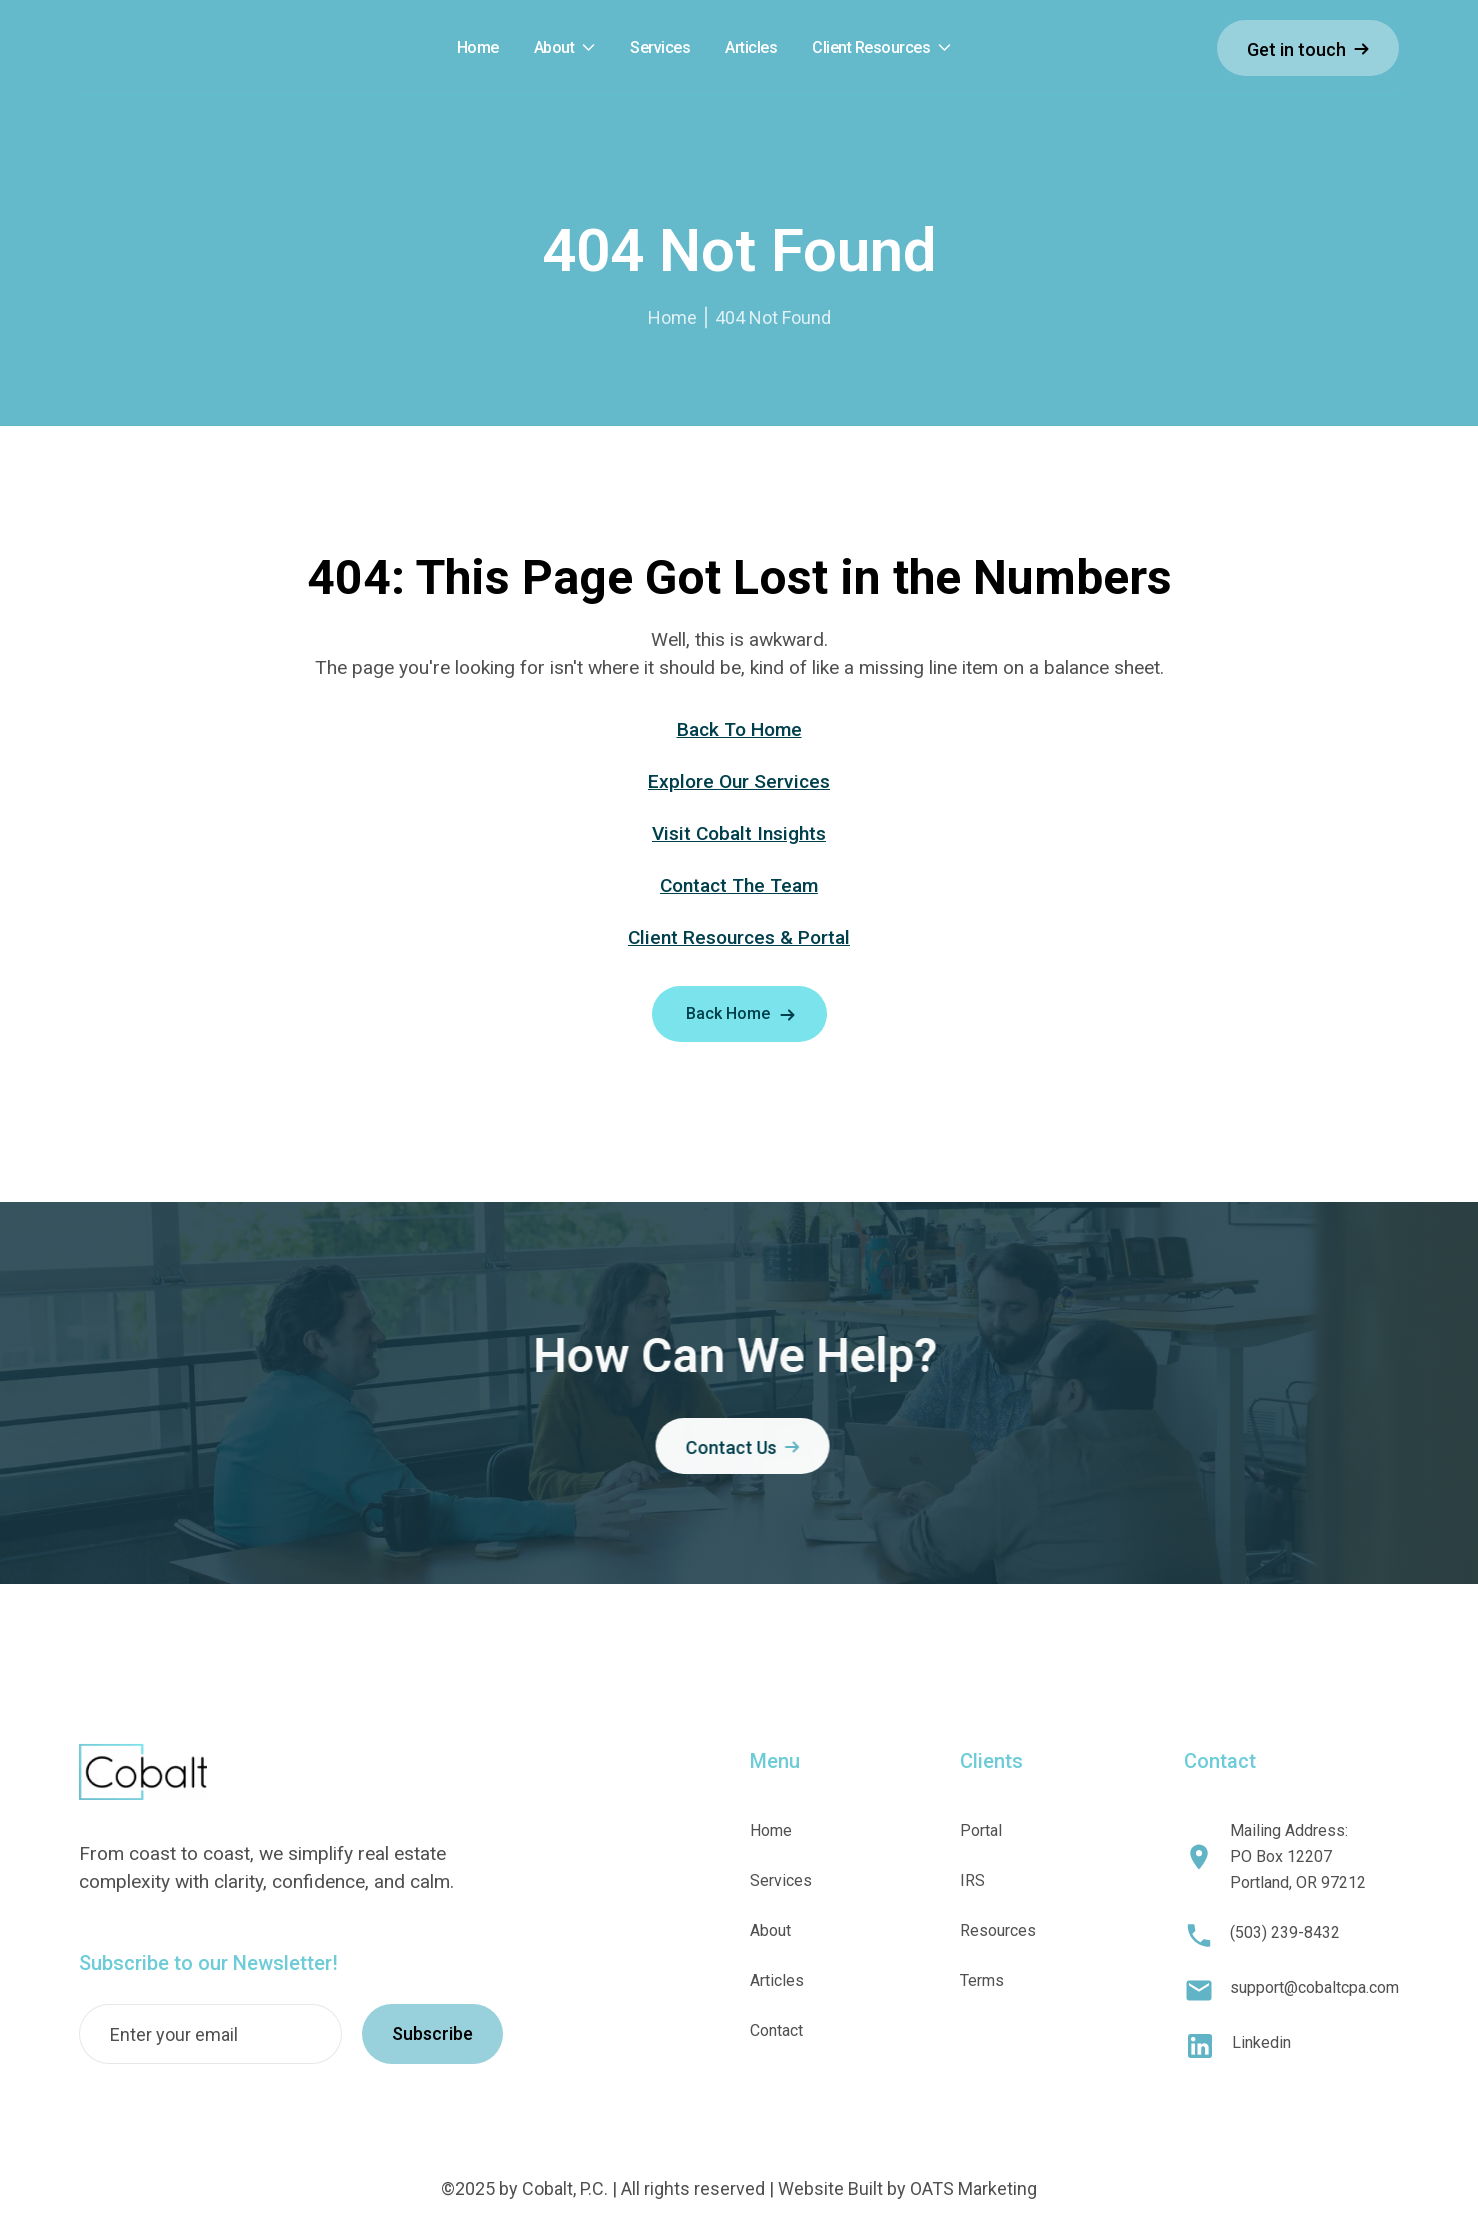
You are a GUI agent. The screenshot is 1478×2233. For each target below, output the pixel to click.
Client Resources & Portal (739, 937)
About (554, 48)
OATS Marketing (973, 2188)
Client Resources (871, 48)
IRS (972, 1880)
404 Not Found (773, 317)
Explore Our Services (739, 781)
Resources (998, 1930)
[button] (565, 48)
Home (672, 317)
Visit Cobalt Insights (739, 833)
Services (781, 1880)
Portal (981, 1830)
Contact (776, 2030)
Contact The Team (739, 885)
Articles (777, 1980)
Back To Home (739, 729)
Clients (991, 1761)
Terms (982, 1980)
